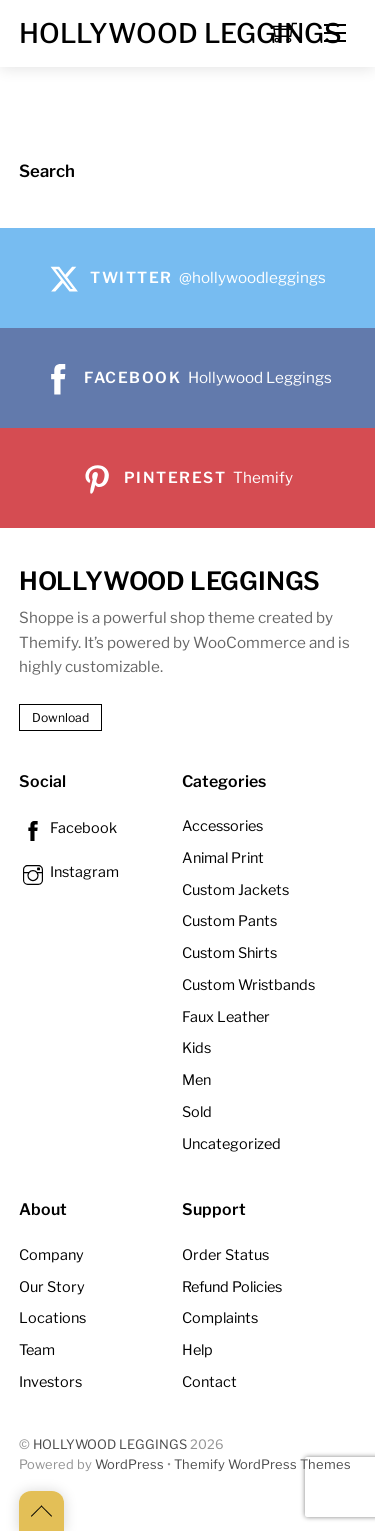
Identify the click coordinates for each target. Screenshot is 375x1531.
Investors (50, 1382)
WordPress (129, 1464)
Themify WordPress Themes (262, 1464)
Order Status (225, 1255)
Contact (209, 1382)
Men (196, 1080)
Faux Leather (226, 1017)
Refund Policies (232, 1287)
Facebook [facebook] (68, 828)
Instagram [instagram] (69, 872)
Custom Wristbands (248, 985)
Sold (197, 1112)
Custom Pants (229, 921)
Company (51, 1255)
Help (197, 1350)
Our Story (52, 1287)
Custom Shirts (229, 953)
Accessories (222, 826)
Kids (196, 1048)
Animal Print (223, 858)
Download (60, 717)
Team (37, 1350)
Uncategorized (231, 1144)
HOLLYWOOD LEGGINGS (110, 1444)
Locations (52, 1318)
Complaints (220, 1318)
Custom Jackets (235, 890)
